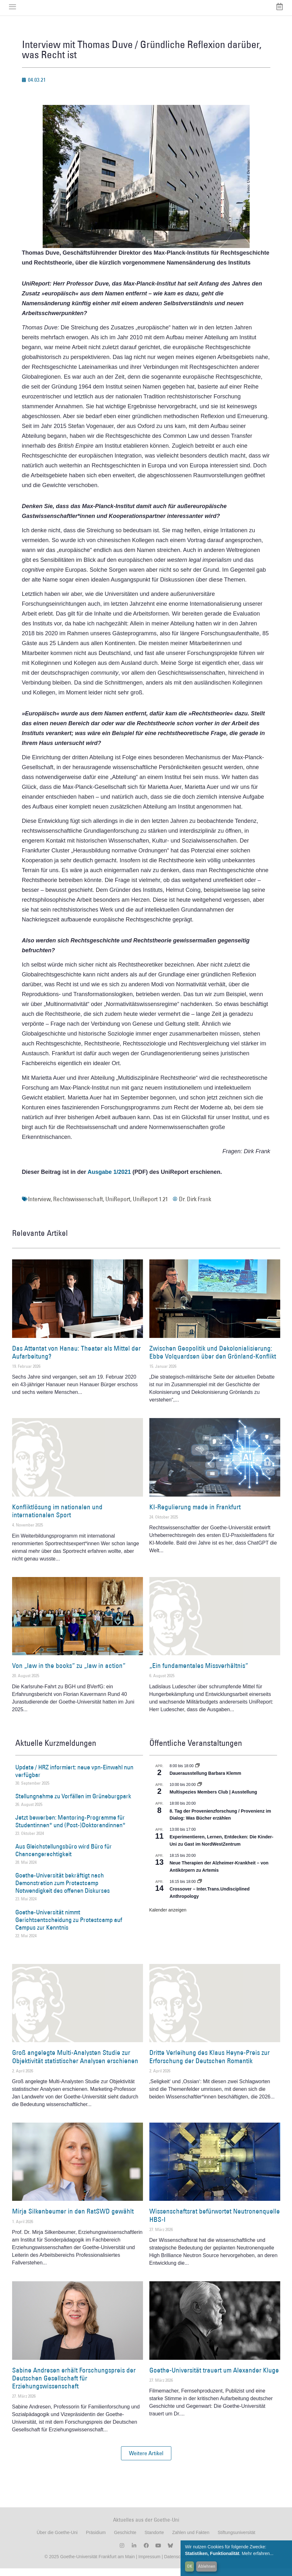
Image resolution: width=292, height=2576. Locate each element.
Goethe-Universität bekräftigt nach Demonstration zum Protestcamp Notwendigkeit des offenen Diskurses (62, 1890)
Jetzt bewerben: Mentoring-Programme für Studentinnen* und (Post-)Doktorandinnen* (70, 1829)
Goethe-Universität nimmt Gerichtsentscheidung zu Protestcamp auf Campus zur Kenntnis (68, 1927)
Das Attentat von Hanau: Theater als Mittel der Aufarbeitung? (76, 1360)
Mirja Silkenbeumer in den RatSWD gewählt (73, 2218)
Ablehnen (206, 2566)
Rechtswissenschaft (78, 1206)
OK (189, 2566)
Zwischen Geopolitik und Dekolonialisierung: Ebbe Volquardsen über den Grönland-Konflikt (212, 1360)
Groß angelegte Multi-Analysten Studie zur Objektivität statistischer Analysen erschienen (75, 2064)
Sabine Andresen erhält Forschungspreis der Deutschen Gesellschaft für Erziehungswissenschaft (74, 2385)
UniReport (117, 1206)
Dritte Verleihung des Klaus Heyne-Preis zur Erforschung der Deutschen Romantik (209, 2064)
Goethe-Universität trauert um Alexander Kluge (214, 2377)
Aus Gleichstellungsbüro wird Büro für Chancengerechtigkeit (63, 1858)
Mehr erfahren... (258, 2553)
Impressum (148, 2564)
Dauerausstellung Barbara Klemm (205, 1780)
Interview (39, 1206)
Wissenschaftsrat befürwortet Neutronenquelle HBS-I (214, 2222)
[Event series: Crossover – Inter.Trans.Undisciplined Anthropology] (199, 1889)
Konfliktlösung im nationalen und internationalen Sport (57, 1518)
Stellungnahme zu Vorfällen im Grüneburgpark (73, 1803)
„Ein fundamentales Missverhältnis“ (198, 1673)
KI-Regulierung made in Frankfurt (195, 1514)
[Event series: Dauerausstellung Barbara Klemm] (197, 1773)
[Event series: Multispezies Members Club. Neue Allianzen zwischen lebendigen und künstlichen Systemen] (199, 1792)
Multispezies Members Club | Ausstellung (213, 1799)
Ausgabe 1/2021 (109, 1179)
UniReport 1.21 (150, 1206)
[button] (146, 2461)
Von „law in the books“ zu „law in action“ (68, 1673)
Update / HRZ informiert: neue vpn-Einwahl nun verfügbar (74, 1778)
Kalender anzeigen (168, 1917)
